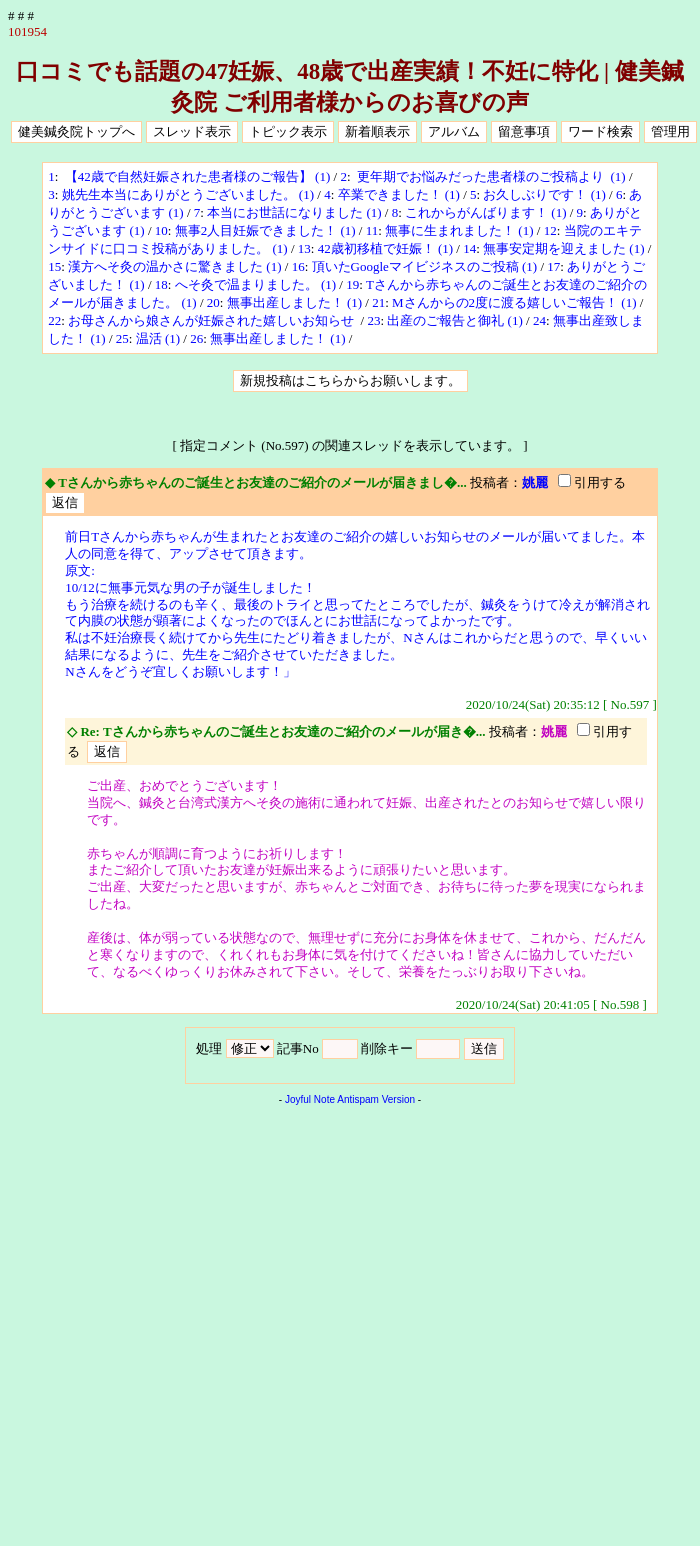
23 (373, 320)
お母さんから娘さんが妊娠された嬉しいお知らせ (212, 320)
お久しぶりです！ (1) (544, 194)
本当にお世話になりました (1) (294, 212)
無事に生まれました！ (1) (459, 230)
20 (213, 302)
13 (304, 248)
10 (161, 230)
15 (54, 266)
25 (122, 338)
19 (352, 284)
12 (550, 230)
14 (469, 248)
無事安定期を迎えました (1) (563, 248)
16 (298, 266)
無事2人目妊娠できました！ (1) (265, 230)
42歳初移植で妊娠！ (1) (385, 248)
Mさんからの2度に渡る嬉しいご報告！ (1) (514, 302)
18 (161, 284)
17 (553, 266)
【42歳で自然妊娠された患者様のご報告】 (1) (196, 176)
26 (196, 338)
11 (372, 230)
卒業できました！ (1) (399, 194)
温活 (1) (158, 338)
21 (378, 302)
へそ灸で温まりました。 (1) (255, 284)
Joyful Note (310, 1099)
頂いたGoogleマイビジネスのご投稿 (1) (425, 266)
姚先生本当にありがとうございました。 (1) (188, 194)
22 (54, 320)
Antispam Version (376, 1099)
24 (539, 320)
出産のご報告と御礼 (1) (454, 320)
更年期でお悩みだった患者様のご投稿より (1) (490, 176)
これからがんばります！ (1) (485, 212)
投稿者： (496, 482)
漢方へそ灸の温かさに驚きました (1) (174, 266)
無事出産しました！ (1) (294, 302)
